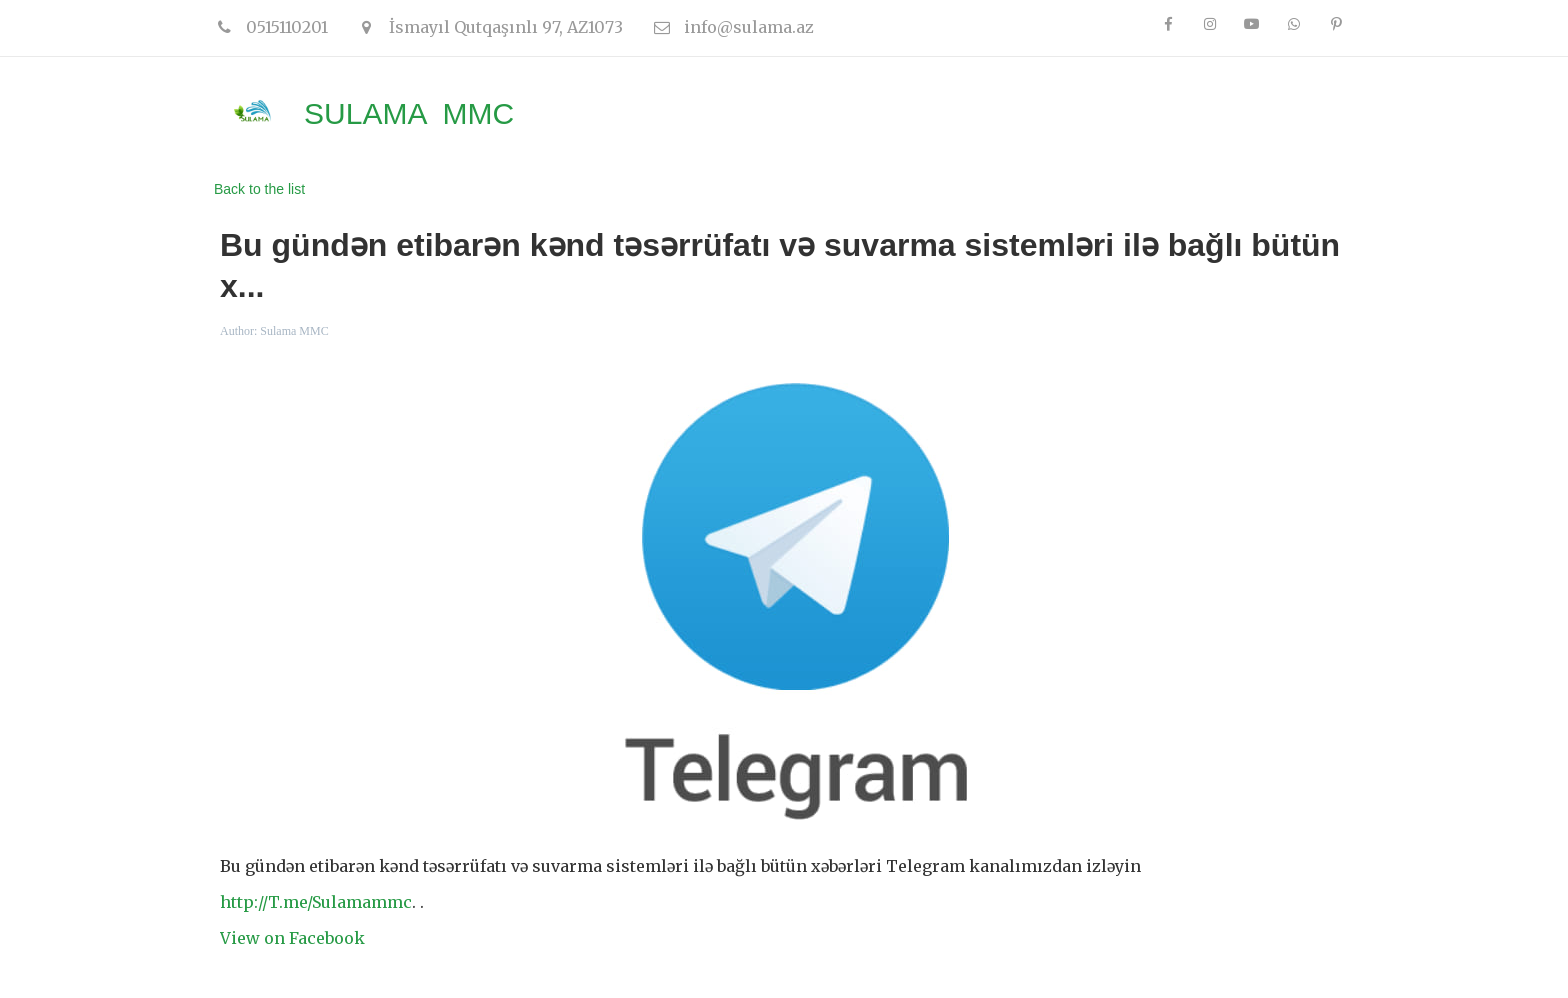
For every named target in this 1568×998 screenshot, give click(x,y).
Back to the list (259, 189)
